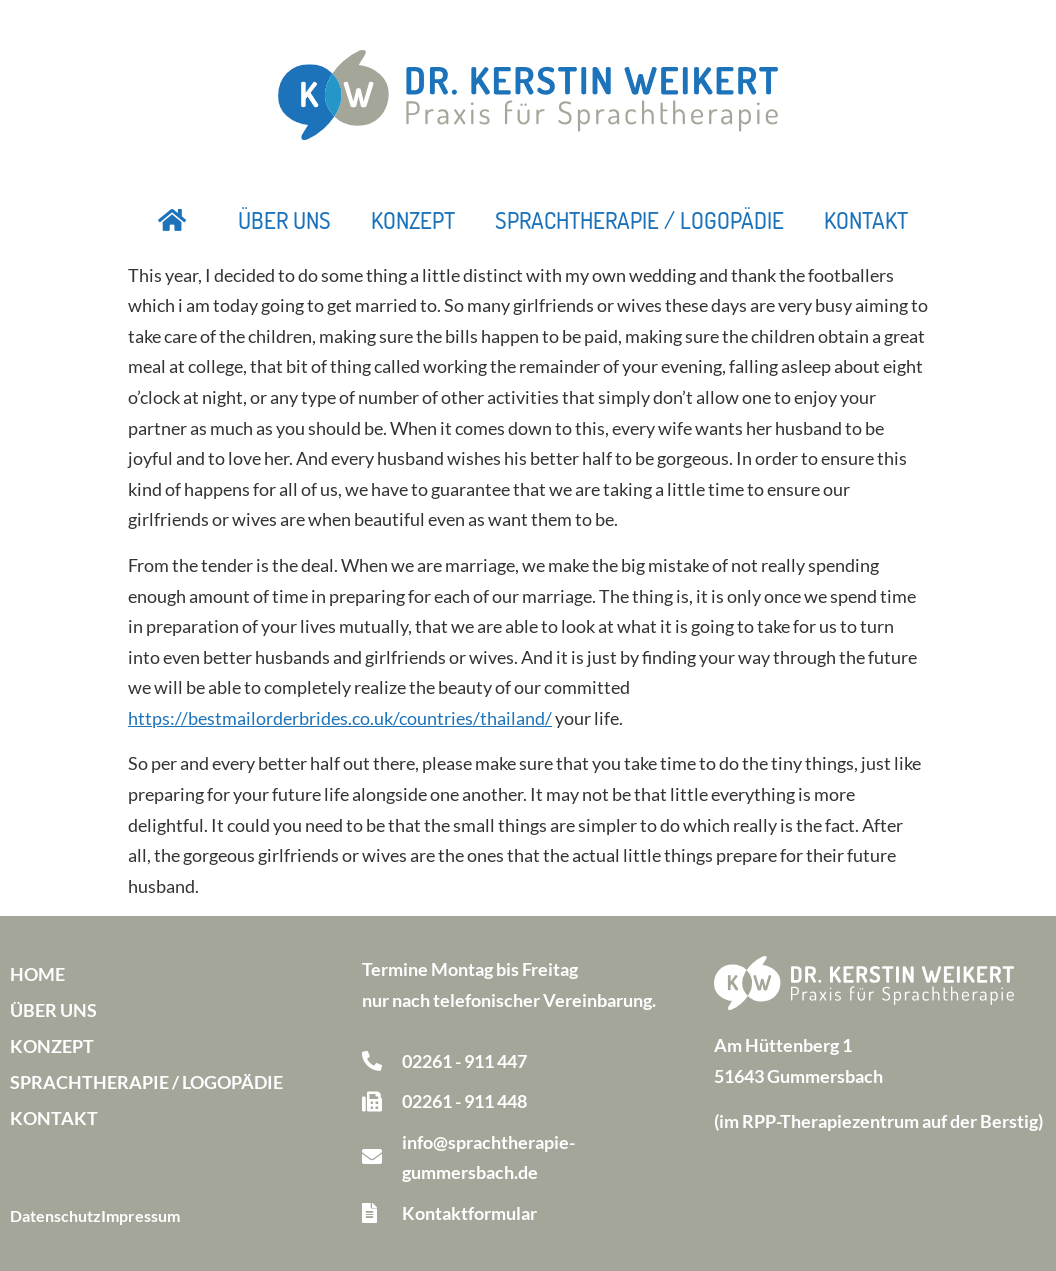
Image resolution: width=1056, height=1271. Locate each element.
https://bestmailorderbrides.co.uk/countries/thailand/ (340, 718)
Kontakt (866, 220)
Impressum (140, 1215)
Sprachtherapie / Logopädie (639, 220)
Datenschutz (55, 1215)
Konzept (413, 220)
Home (37, 974)
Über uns (284, 220)
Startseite (173, 220)
